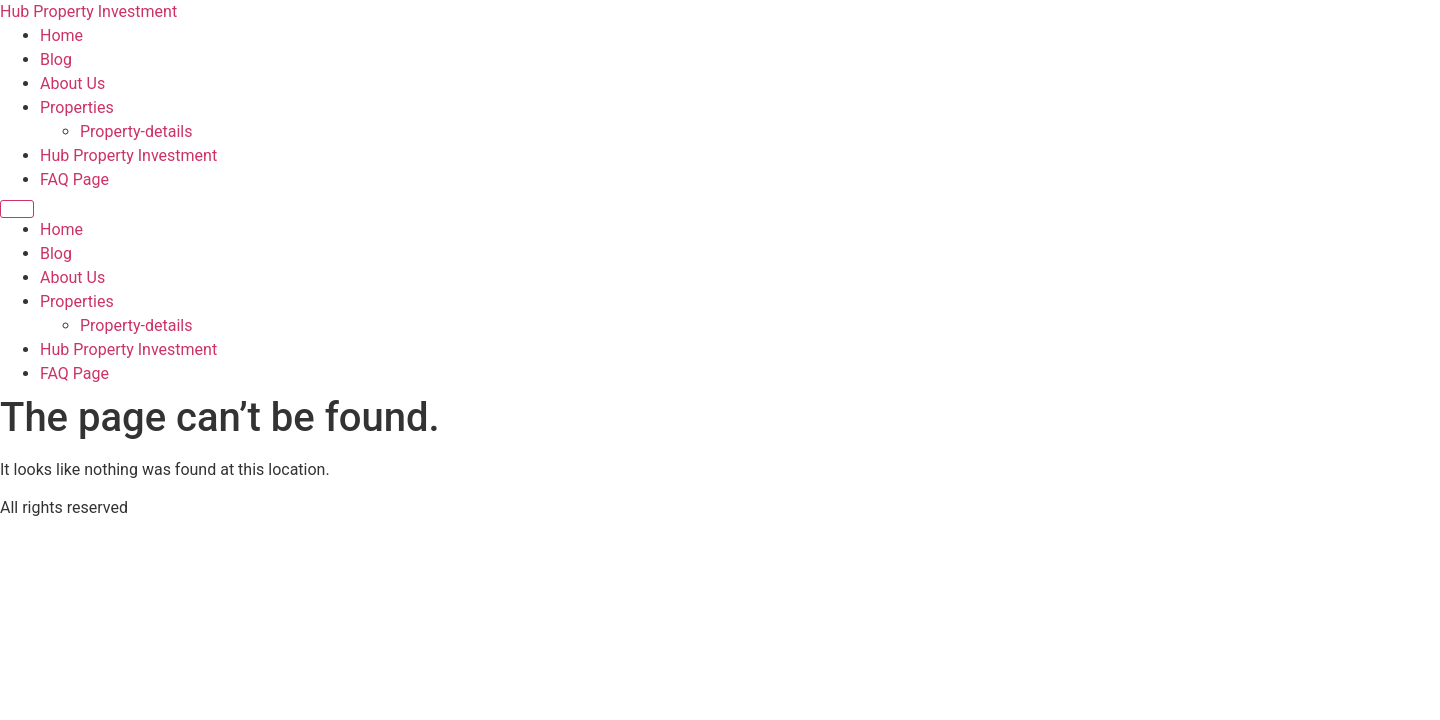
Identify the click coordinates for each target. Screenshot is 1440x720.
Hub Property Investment (88, 11)
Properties (77, 107)
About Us (72, 83)
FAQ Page (74, 179)
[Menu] (17, 209)
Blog (56, 59)
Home (61, 35)
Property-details (136, 131)
